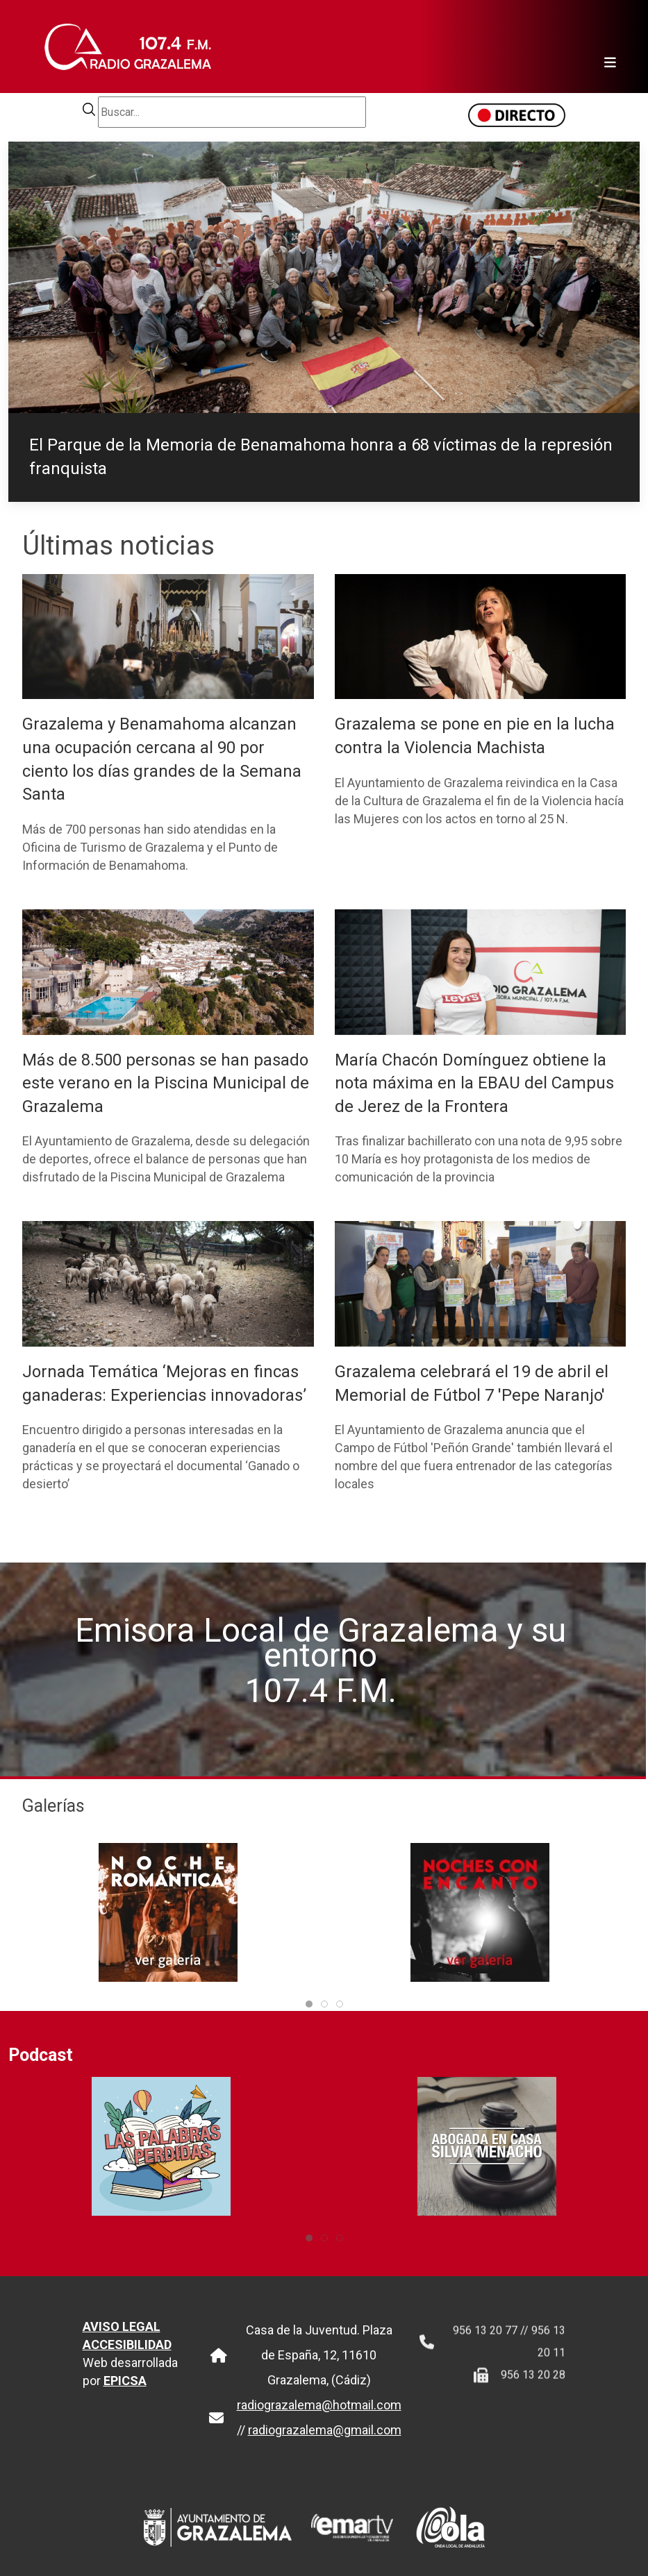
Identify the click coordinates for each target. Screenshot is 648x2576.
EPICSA (125, 2395)
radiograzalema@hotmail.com (319, 2419)
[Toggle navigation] (605, 46)
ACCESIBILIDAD (127, 2359)
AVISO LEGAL (121, 2341)
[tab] (309, 2004)
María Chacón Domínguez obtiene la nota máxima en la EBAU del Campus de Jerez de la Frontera (474, 1083)
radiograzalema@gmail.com (324, 2444)
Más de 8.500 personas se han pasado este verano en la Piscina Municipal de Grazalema (165, 1083)
